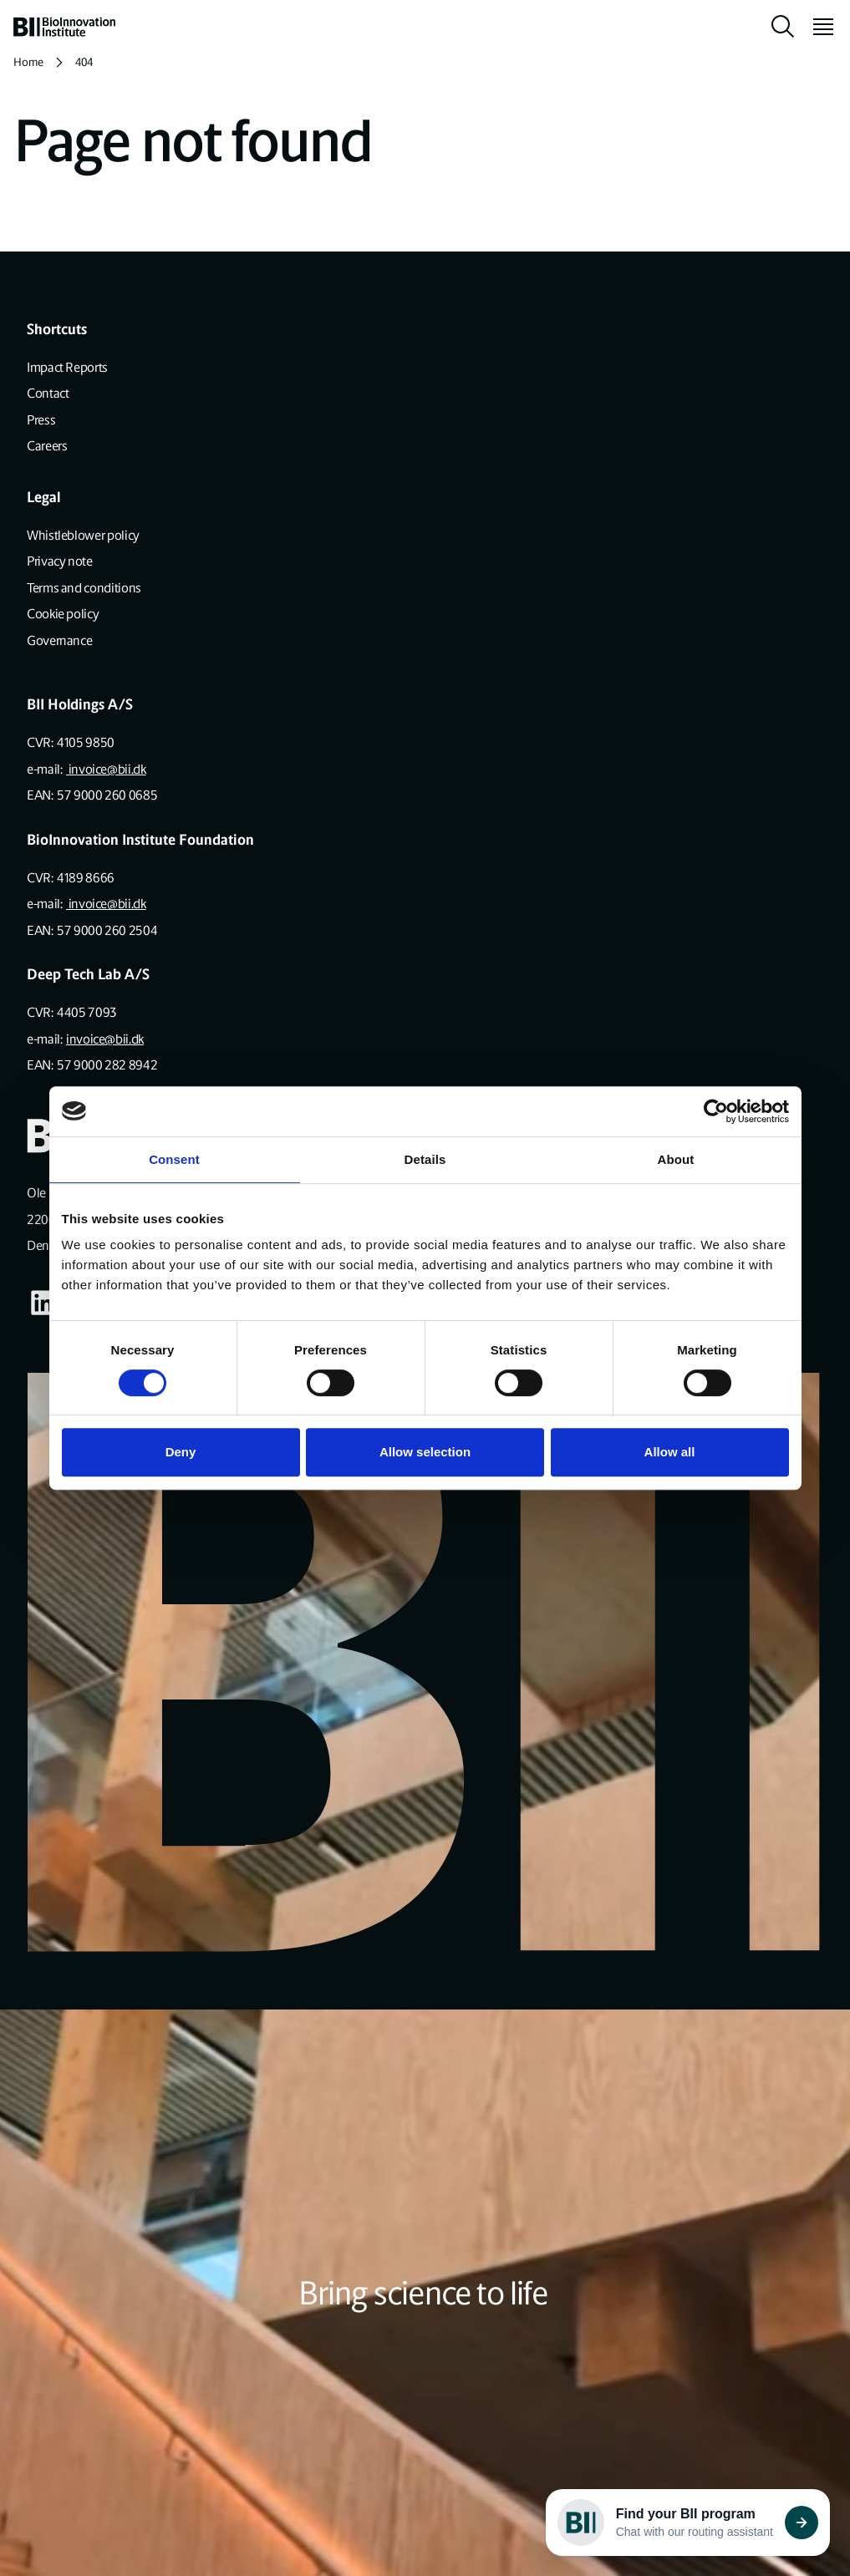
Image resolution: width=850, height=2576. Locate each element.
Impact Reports (67, 367)
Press (41, 420)
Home (28, 62)
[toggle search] (783, 26)
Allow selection (425, 1452)
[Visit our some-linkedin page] (43, 1302)
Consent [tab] (174, 1159)
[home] (64, 27)
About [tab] (676, 1159)
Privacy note (60, 561)
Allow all (669, 1452)
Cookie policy (63, 614)
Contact (48, 393)
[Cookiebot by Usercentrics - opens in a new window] (716, 1111)
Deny (180, 1452)
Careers (47, 446)
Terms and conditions (84, 588)
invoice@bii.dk (106, 769)
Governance (59, 640)
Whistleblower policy (83, 535)
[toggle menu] (817, 26)
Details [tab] (425, 1159)
